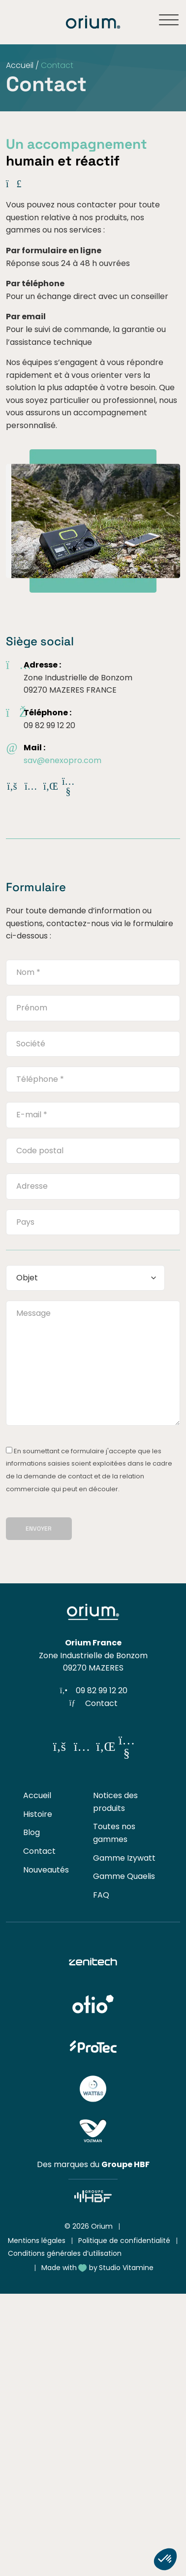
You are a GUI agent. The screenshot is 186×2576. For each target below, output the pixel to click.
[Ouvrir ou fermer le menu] (169, 22)
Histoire (37, 1814)
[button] (165, 2559)
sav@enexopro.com (62, 760)
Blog (31, 1832)
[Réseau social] (12, 786)
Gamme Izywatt (124, 1858)
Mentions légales (36, 2240)
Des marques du (93, 2164)
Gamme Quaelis (124, 1876)
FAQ (101, 1895)
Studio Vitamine (126, 2268)
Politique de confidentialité (124, 2240)
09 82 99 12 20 (101, 1690)
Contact (101, 1703)
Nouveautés (46, 1869)
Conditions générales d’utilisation (65, 2253)
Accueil (19, 65)
